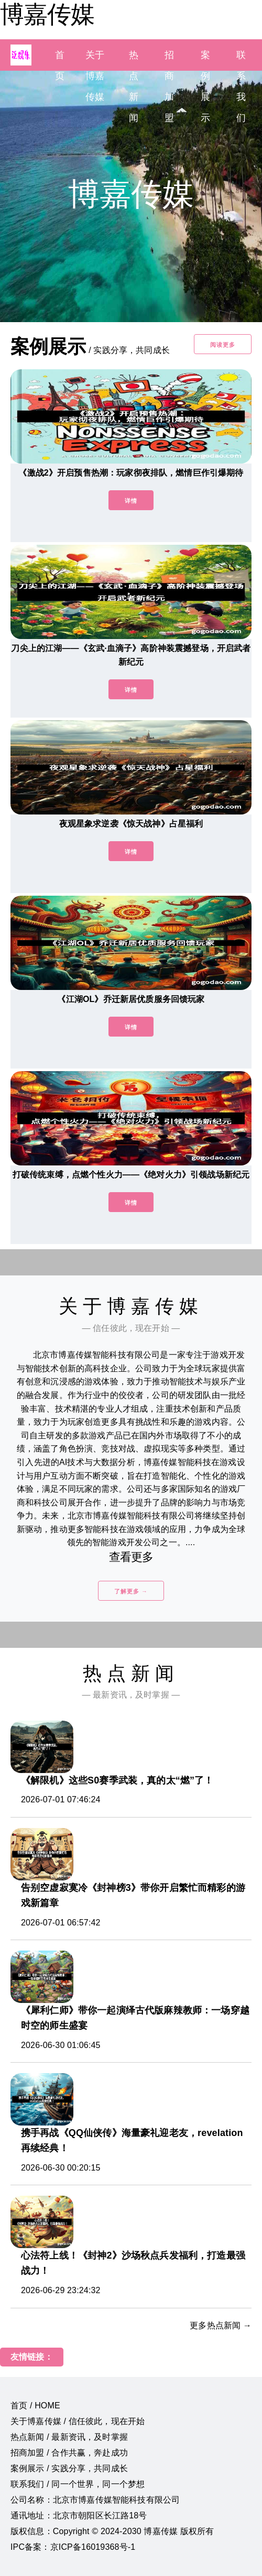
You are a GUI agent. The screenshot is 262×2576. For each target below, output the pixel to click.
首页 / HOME (35, 2405)
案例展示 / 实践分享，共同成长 (69, 2468)
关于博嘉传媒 (94, 76)
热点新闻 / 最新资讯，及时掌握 (69, 2436)
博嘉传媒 (47, 14)
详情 (131, 501)
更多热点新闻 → (221, 2325)
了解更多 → (131, 1591)
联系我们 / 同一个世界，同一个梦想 (77, 2484)
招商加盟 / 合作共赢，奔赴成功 (69, 2452)
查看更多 (131, 1557)
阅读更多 (222, 345)
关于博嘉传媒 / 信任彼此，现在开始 (77, 2421)
